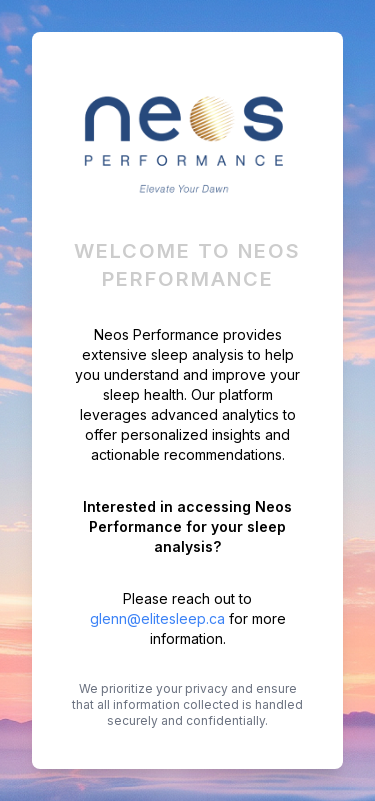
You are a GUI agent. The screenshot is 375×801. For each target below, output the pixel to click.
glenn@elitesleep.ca (157, 618)
